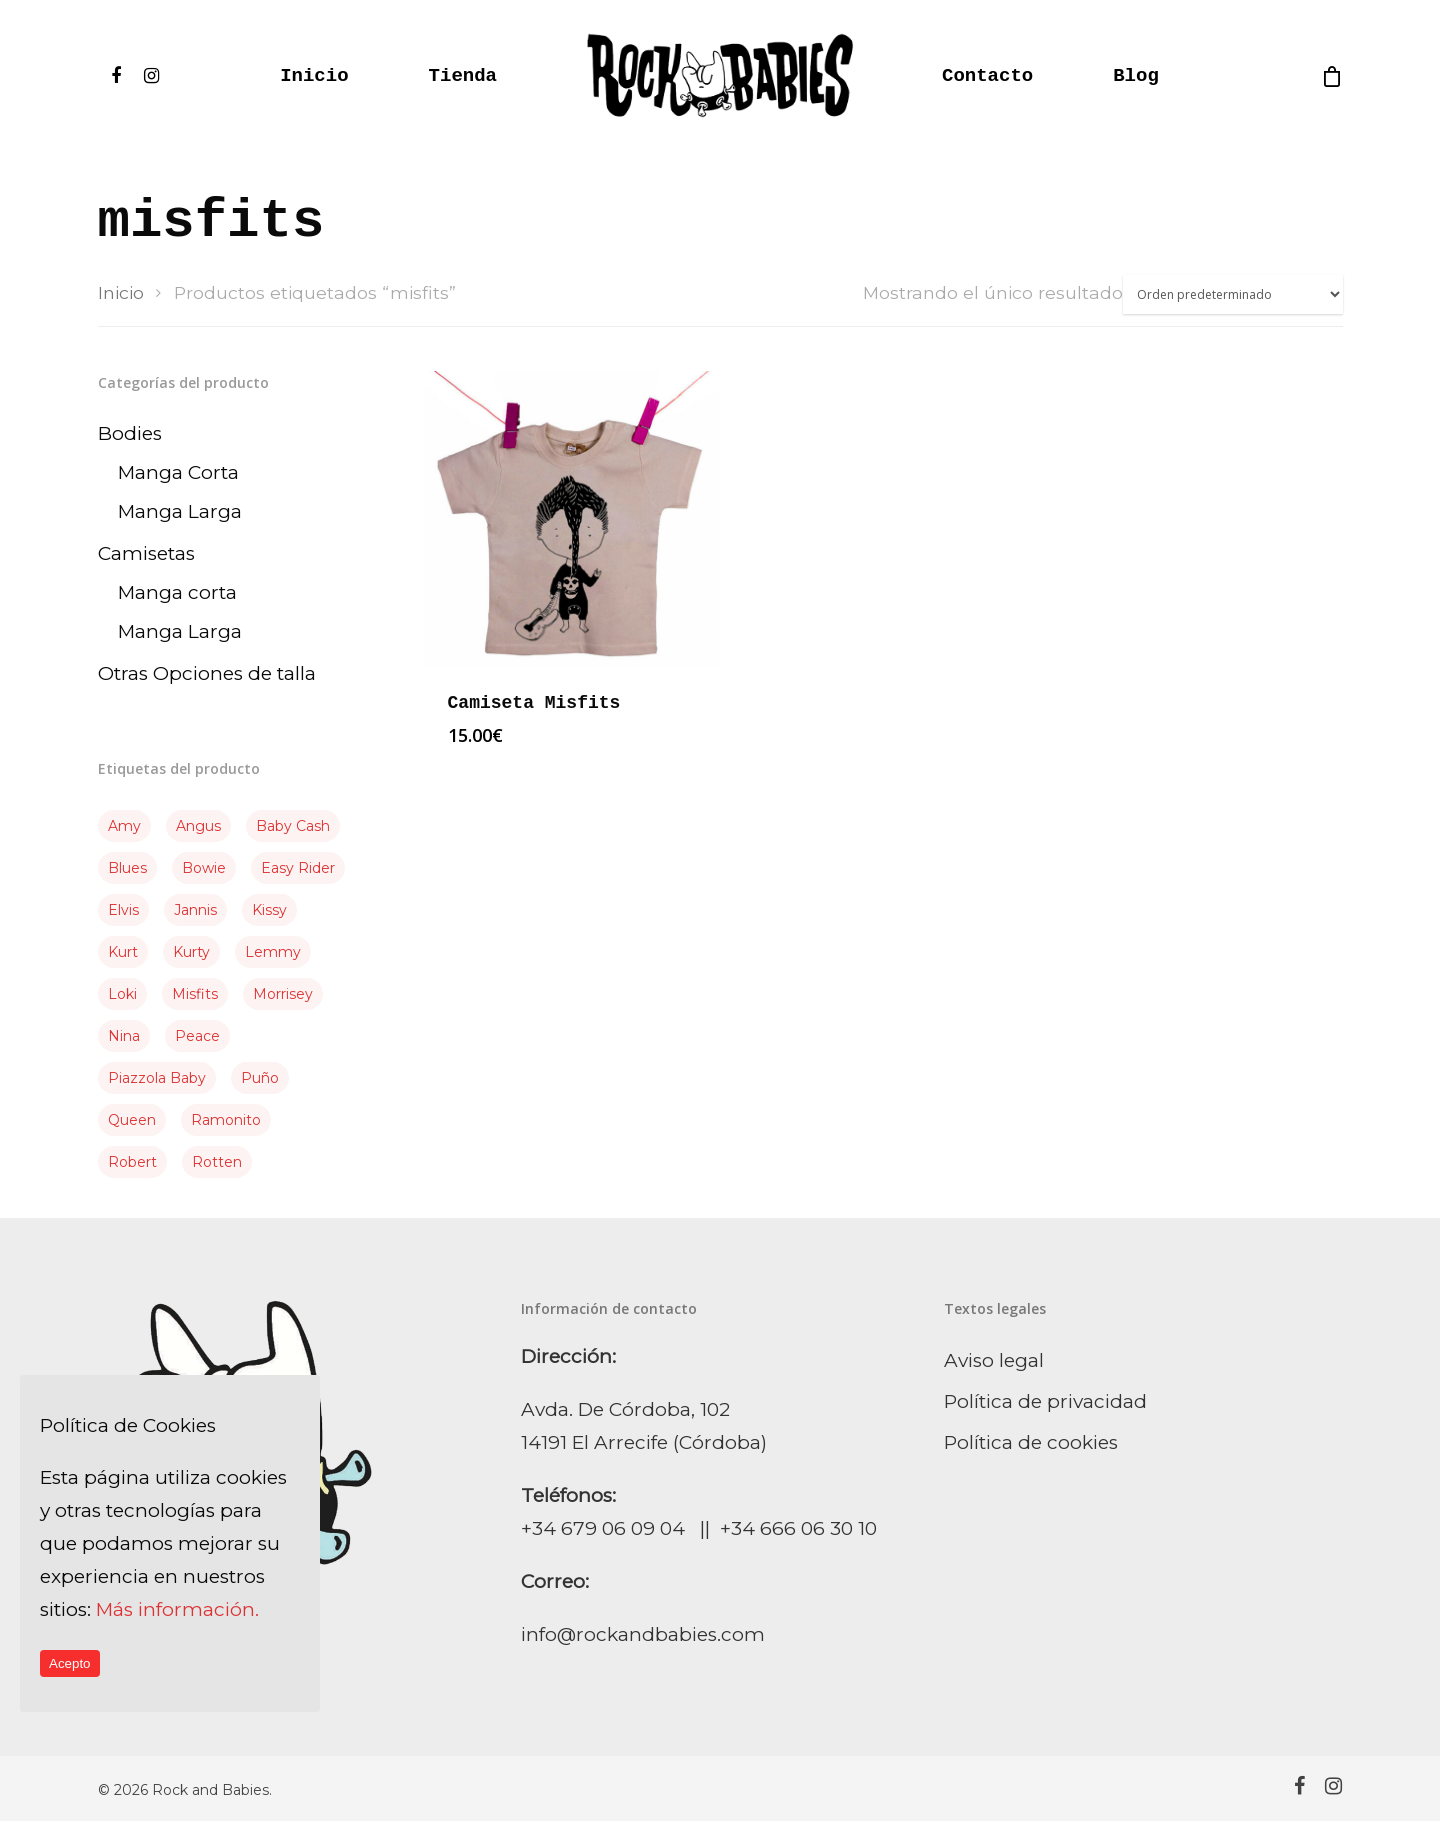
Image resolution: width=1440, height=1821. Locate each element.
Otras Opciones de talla (207, 673)
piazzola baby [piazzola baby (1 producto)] (157, 1078)
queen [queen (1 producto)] (132, 1120)
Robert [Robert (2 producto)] (132, 1162)
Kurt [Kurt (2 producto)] (123, 952)
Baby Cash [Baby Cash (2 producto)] (293, 826)
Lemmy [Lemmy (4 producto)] (273, 952)
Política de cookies (1031, 1442)
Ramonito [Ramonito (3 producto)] (226, 1120)
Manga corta (177, 592)
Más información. (177, 1609)
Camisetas (146, 553)
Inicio (314, 76)
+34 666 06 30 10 (798, 1528)
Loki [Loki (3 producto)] (122, 994)
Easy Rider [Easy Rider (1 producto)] (298, 868)
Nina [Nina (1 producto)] (124, 1036)
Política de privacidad (1045, 1401)
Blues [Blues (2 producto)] (127, 868)
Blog (1136, 76)
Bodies (130, 433)
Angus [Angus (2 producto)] (198, 826)
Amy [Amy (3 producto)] (124, 826)
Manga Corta (178, 472)
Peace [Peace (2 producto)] (197, 1036)
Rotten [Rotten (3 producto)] (217, 1162)
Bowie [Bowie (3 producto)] (204, 868)
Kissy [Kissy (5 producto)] (269, 910)
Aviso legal (994, 1360)
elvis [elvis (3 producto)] (123, 910)
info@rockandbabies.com (643, 1634)
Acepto (70, 1663)
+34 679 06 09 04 (603, 1528)
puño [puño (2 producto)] (260, 1078)
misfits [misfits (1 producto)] (195, 994)
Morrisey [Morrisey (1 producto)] (283, 994)
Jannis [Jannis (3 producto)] (195, 910)
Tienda (463, 76)
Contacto (987, 76)
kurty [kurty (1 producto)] (191, 952)
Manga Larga (180, 511)
